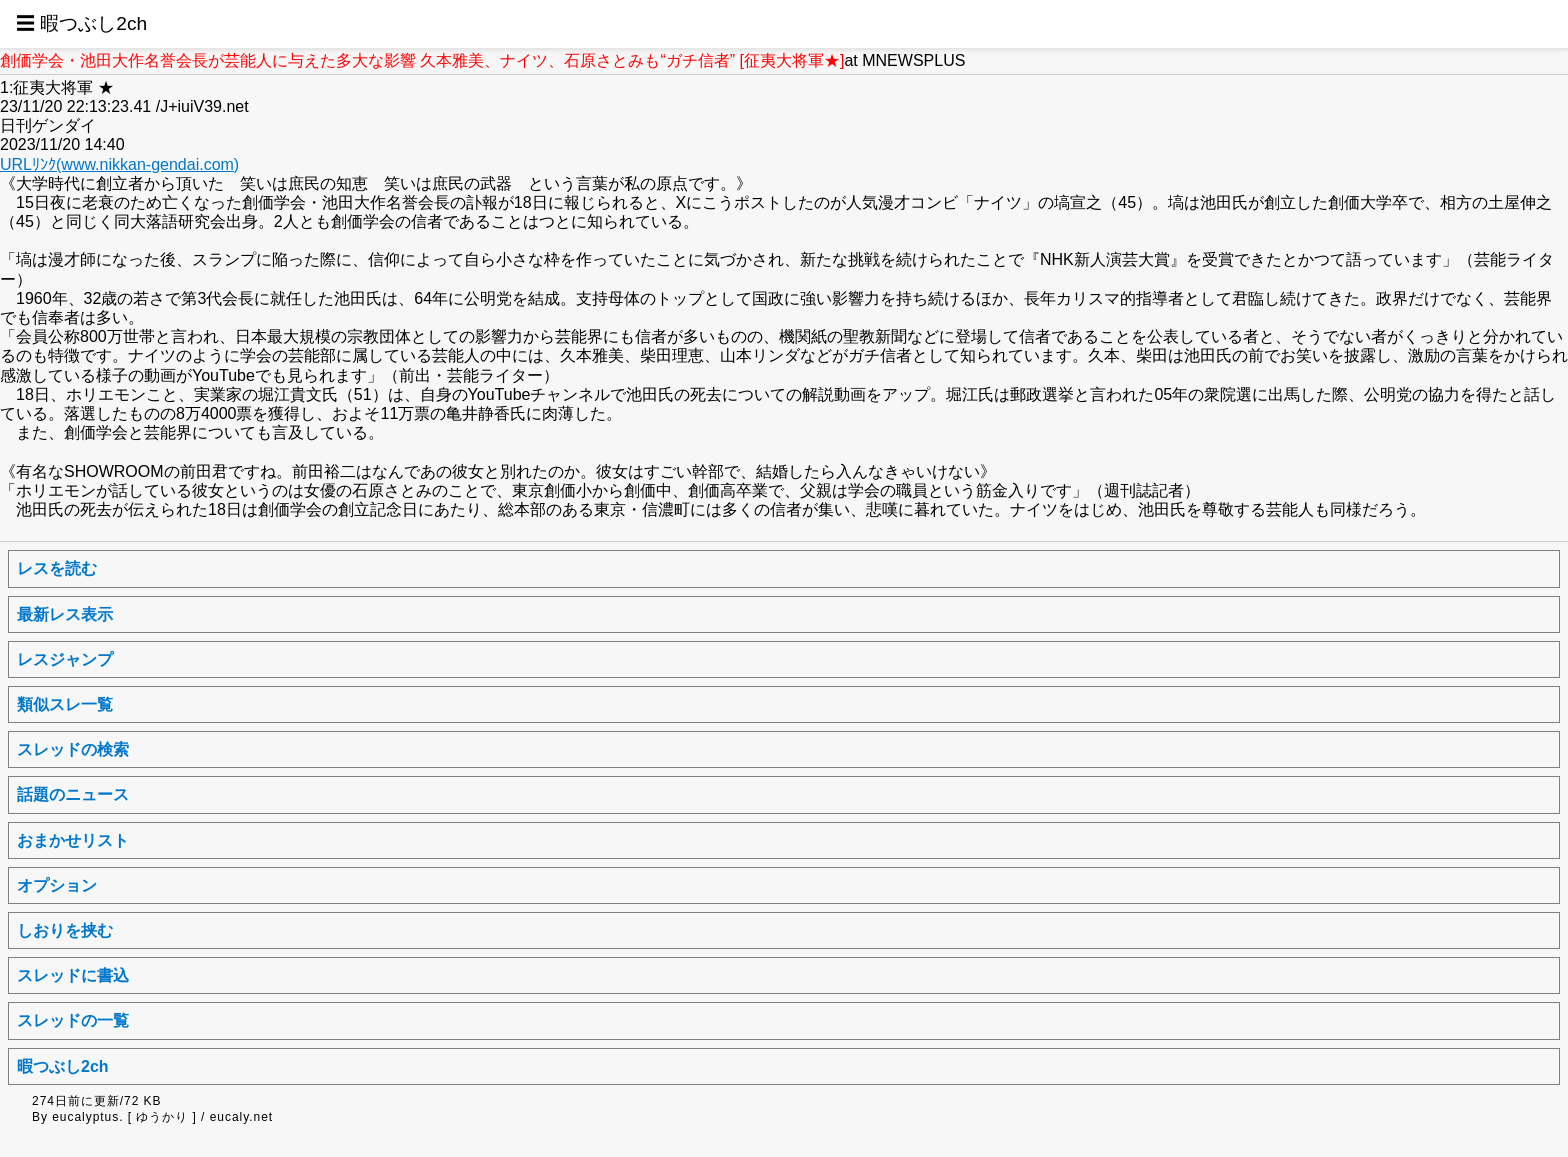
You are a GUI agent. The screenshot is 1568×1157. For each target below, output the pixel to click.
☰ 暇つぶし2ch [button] (81, 23)
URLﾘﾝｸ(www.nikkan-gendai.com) (119, 164)
